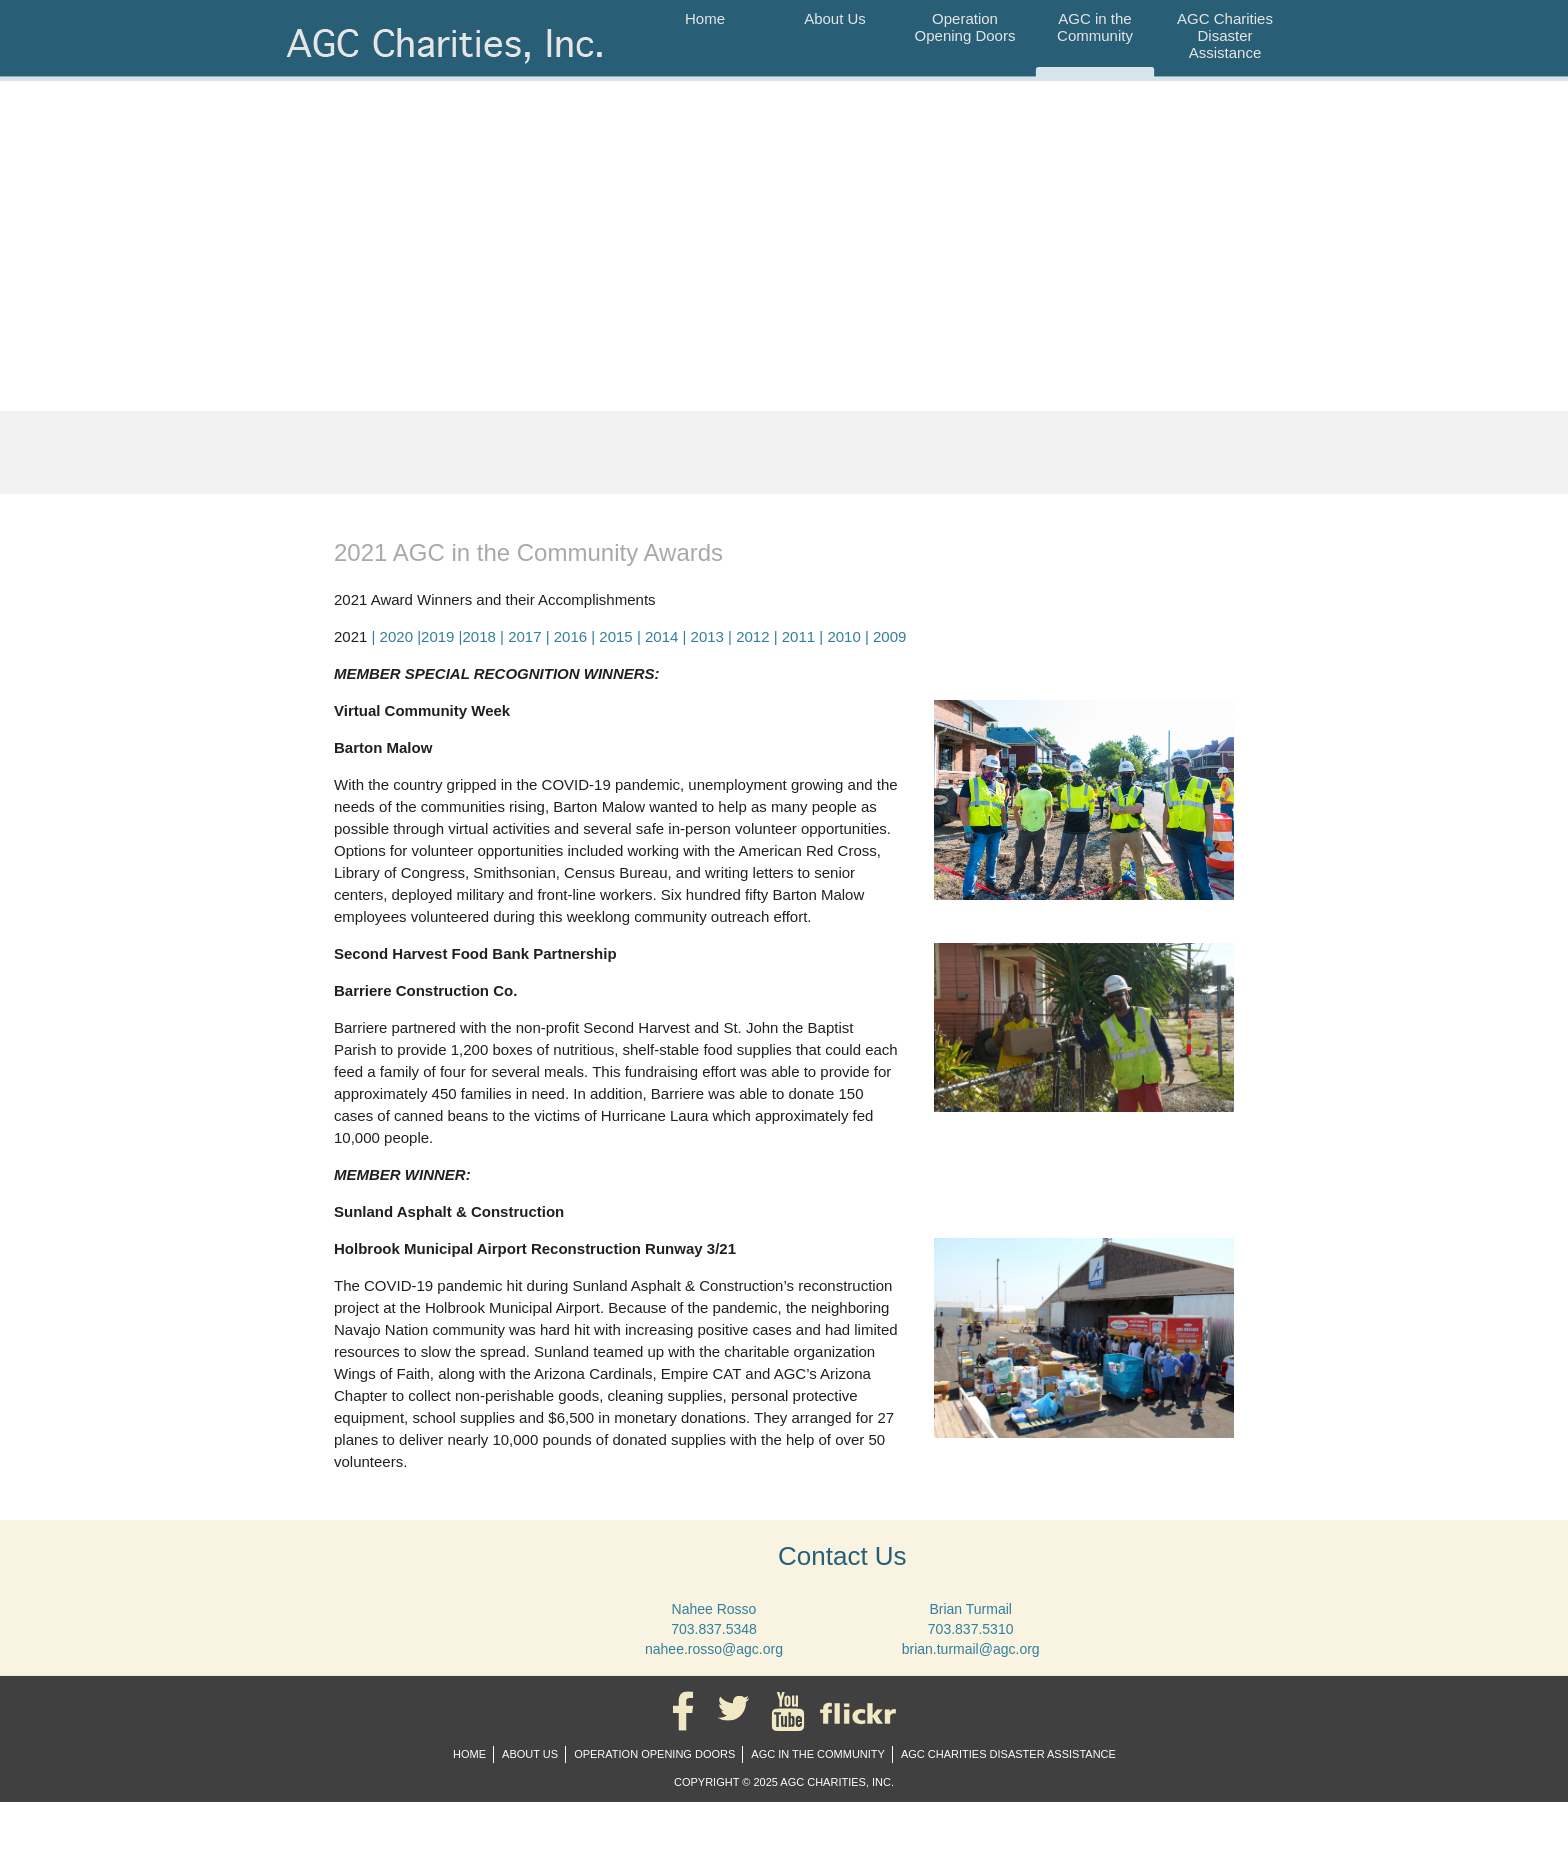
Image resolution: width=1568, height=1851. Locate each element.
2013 (707, 636)
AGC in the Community (1095, 27)
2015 (615, 636)
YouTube (792, 1711)
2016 (570, 636)
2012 (752, 636)
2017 (524, 636)
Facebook (687, 1711)
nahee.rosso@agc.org (714, 1649)
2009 (889, 636)
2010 (843, 636)
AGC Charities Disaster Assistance (1225, 35)
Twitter (737, 1711)
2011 (798, 636)
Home (705, 18)
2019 (437, 636)
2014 (661, 636)
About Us (835, 18)
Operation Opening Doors (965, 27)
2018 (479, 636)
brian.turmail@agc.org (971, 1649)
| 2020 (395, 636)
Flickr (861, 1711)
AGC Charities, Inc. (450, 57)
